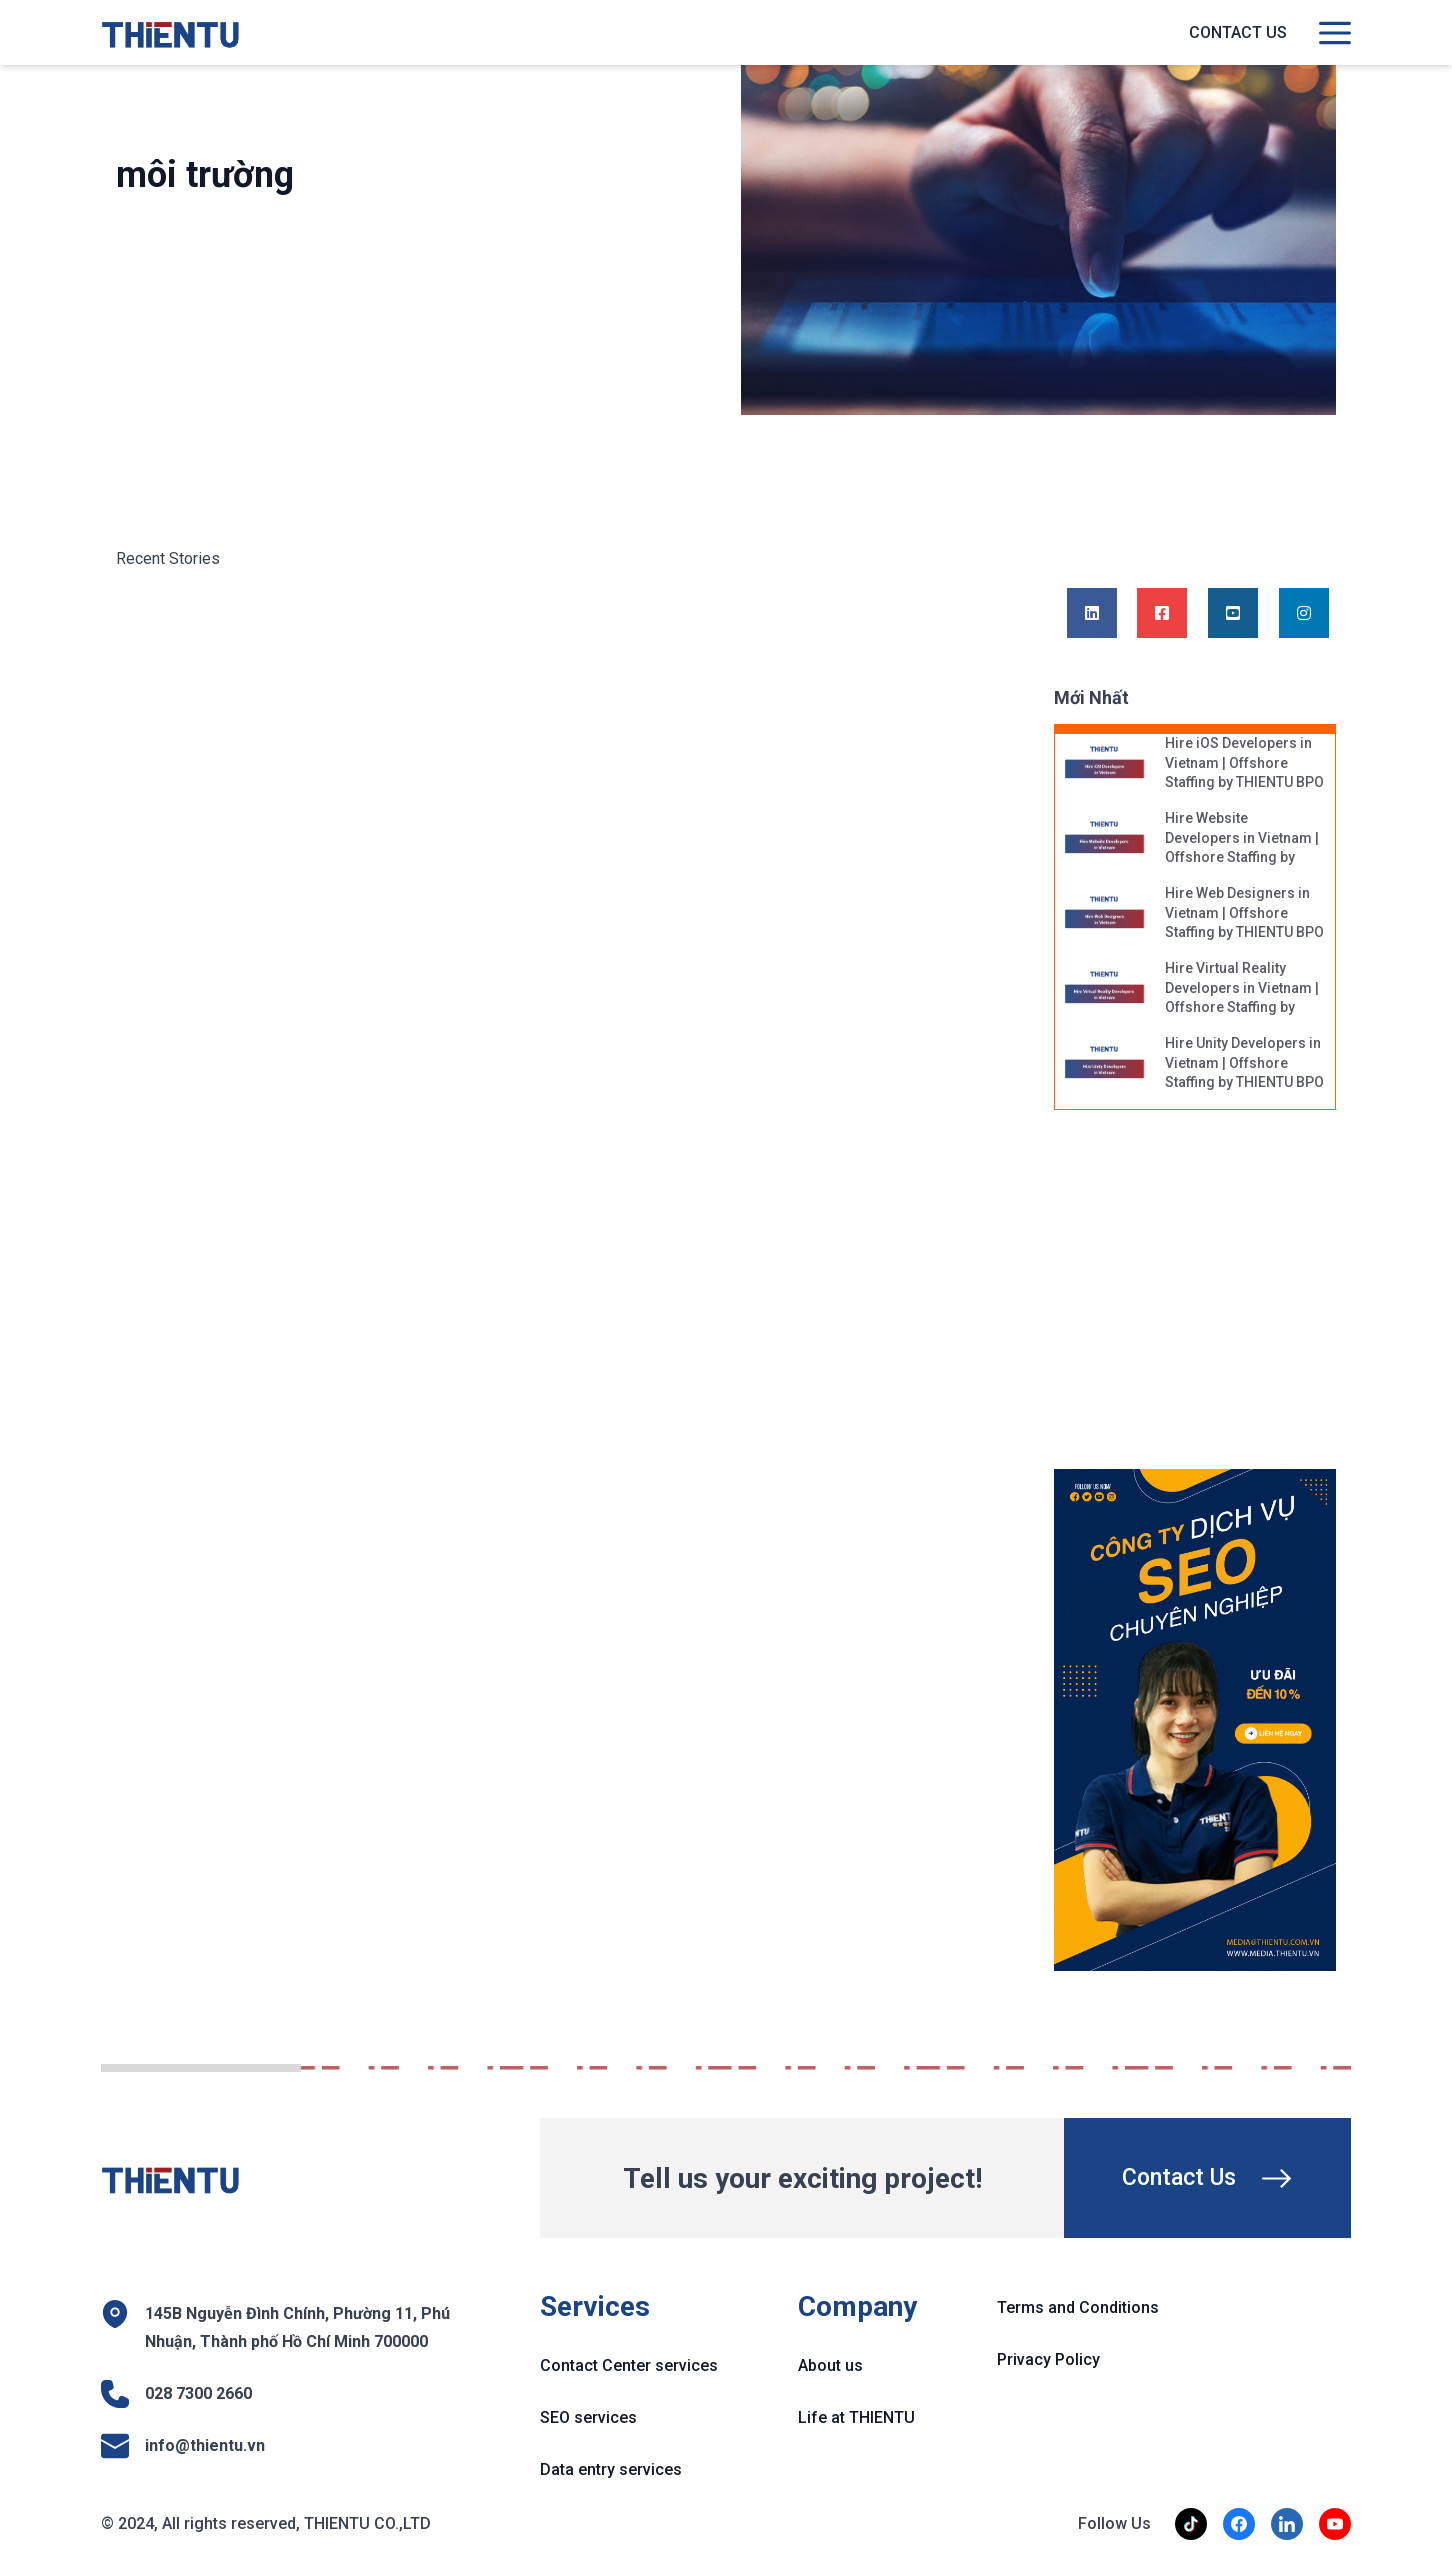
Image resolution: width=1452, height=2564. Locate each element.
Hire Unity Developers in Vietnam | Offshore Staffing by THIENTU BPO (1244, 1062)
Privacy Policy (1048, 2359)
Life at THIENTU (856, 2417)
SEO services (588, 2417)
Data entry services (611, 2469)
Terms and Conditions (1078, 2307)
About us (830, 2365)
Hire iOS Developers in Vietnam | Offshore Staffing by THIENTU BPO (1244, 762)
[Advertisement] (1214, 1300)
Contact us (1238, 32)
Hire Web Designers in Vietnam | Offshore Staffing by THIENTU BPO (1244, 912)
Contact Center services (629, 2365)
